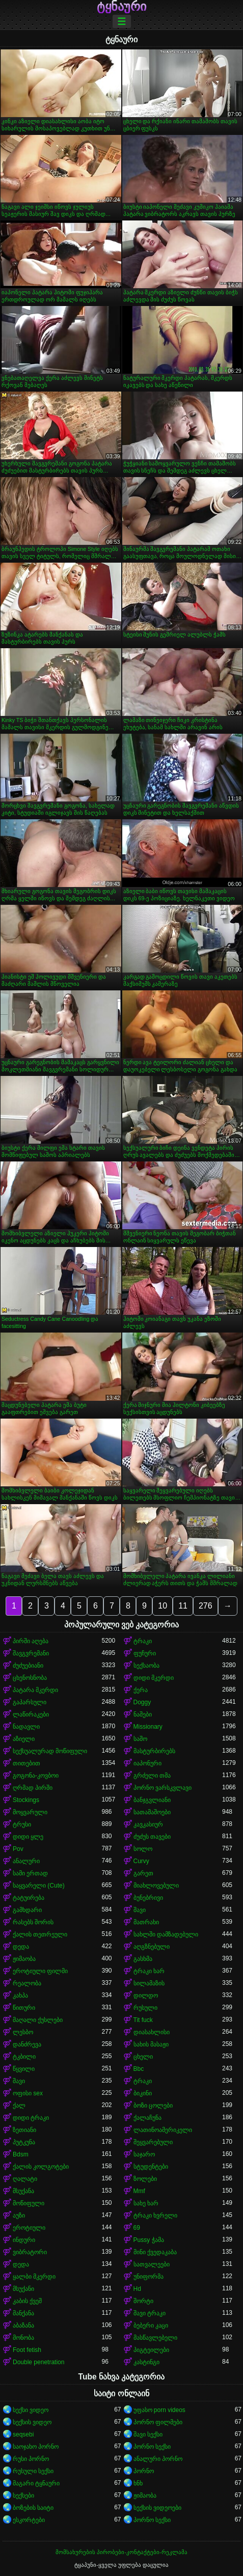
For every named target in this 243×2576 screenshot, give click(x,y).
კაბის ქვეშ (27, 2301)
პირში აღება (30, 1641)
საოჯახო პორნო (36, 2446)
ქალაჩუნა (147, 2117)
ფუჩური (144, 1653)
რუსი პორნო (31, 2458)
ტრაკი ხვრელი (155, 2215)
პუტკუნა (24, 2142)
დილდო (145, 1995)
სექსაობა (146, 1665)
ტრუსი (22, 1824)
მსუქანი (23, 2288)
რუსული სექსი (33, 2471)
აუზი (19, 2215)
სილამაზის (149, 1983)
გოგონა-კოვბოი (36, 1775)
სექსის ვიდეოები (157, 2507)
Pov (18, 1848)
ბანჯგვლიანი (152, 1800)
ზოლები (145, 2178)
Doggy (142, 1702)
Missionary (148, 1726)
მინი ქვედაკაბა (155, 2252)
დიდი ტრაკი (31, 2117)
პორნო (143, 2471)
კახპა (20, 1995)
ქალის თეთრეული (40, 1934)
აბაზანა (23, 2325)
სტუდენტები (150, 2166)
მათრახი (146, 1922)
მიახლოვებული (156, 1885)
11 (182, 1605)
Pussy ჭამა (148, 2239)
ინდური (24, 2239)
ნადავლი (26, 1726)
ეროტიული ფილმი (40, 1971)
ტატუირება (28, 1897)
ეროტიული (29, 2227)
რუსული (145, 2007)
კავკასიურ (148, 1824)
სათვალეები (151, 2264)
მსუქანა (23, 2191)
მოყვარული (30, 1812)
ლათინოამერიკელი (162, 2130)
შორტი (143, 2301)
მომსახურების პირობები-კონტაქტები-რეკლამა (121, 2552)
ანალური (26, 1861)
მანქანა (23, 2313)
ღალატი (25, 2178)
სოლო (142, 1848)
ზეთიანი (24, 2130)
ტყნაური (121, 6)
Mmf (139, 2191)
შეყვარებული (153, 2142)
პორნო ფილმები (157, 2422)
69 (136, 2227)
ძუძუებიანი (28, 1665)
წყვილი (24, 2068)
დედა (21, 1946)
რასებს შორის (33, 1922)
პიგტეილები (151, 2349)
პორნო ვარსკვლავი (162, 1787)
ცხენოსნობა (30, 1677)
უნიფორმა (148, 2276)
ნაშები (142, 1714)
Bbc (138, 2068)
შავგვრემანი (31, 1653)
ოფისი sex (28, 2093)
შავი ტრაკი (149, 2313)
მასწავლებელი (155, 2337)
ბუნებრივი (148, 1897)
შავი (139, 1910)
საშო (140, 1738)
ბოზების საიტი (33, 2507)
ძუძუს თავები (152, 1836)
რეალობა (27, 1983)
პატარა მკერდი (35, 1690)
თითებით (26, 1763)
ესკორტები (29, 2520)
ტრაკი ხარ (149, 1971)
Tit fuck (143, 2020)
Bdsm (21, 2154)
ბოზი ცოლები (153, 2105)
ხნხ (138, 2483)
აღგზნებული (151, 1946)
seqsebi (23, 2434)
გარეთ (143, 1873)
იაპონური (147, 1763)
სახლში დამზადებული (165, 1934)
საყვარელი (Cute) (39, 1885)
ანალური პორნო (157, 2458)
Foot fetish (27, 2349)
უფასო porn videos (159, 2410)
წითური (24, 2007)
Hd (137, 2288)
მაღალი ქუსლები (38, 2020)
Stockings (26, 1800)
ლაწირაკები (31, 1714)
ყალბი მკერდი (34, 2276)
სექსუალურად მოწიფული (50, 1751)
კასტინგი (146, 2362)
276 (205, 1605)
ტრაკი (142, 1641)
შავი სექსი (148, 2434)
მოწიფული (28, 2203)
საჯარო (144, 2154)
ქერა (140, 1690)
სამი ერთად (30, 1873)
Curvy (141, 1861)
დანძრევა (27, 2044)
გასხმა (142, 1958)
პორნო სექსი (152, 2446)
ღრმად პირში (32, 1787)
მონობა (23, 2337)
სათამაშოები (152, 1812)
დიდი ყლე (28, 1836)
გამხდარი (27, 1910)
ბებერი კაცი (150, 2325)
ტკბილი (24, 2056)
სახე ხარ (145, 2203)
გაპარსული (29, 1702)
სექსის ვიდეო (32, 2422)
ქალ (19, 2105)
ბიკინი (142, 2093)
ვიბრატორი (30, 2252)
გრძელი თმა (152, 1775)
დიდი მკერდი (153, 1677)
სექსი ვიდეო (30, 2410)
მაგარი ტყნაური (36, 2483)
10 (162, 1605)
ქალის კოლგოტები (41, 2166)
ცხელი (143, 2056)
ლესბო (23, 2032)
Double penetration (38, 2362)
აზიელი (24, 1738)
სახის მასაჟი (151, 2044)
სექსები (23, 2495)
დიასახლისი (151, 2032)
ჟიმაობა (24, 1958)
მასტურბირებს (154, 1751)
